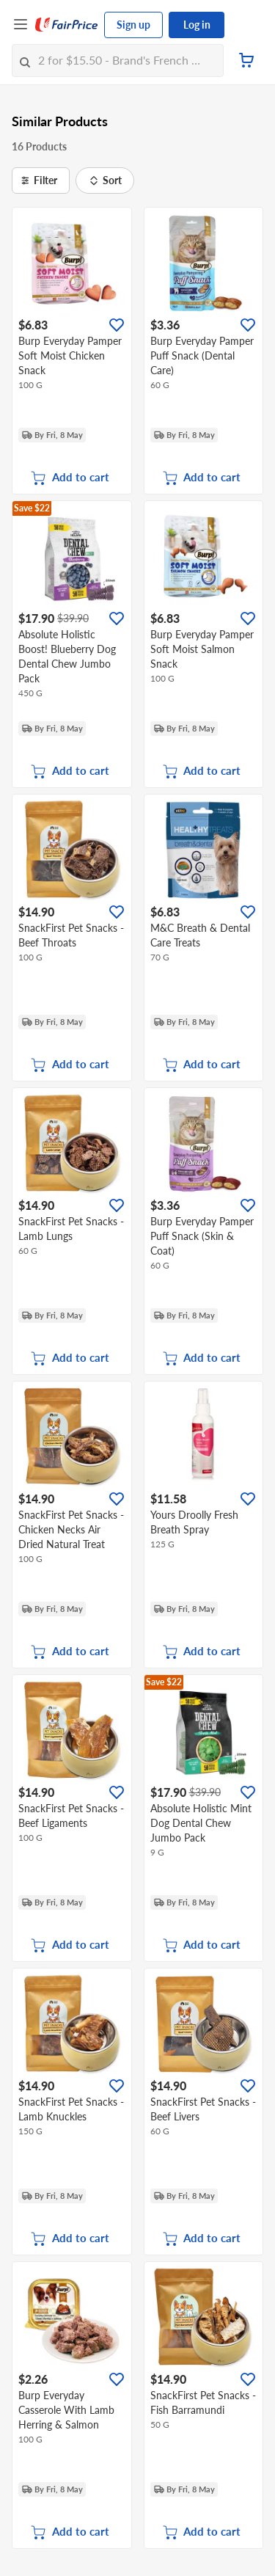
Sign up (133, 24)
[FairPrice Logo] (66, 25)
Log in (196, 24)
